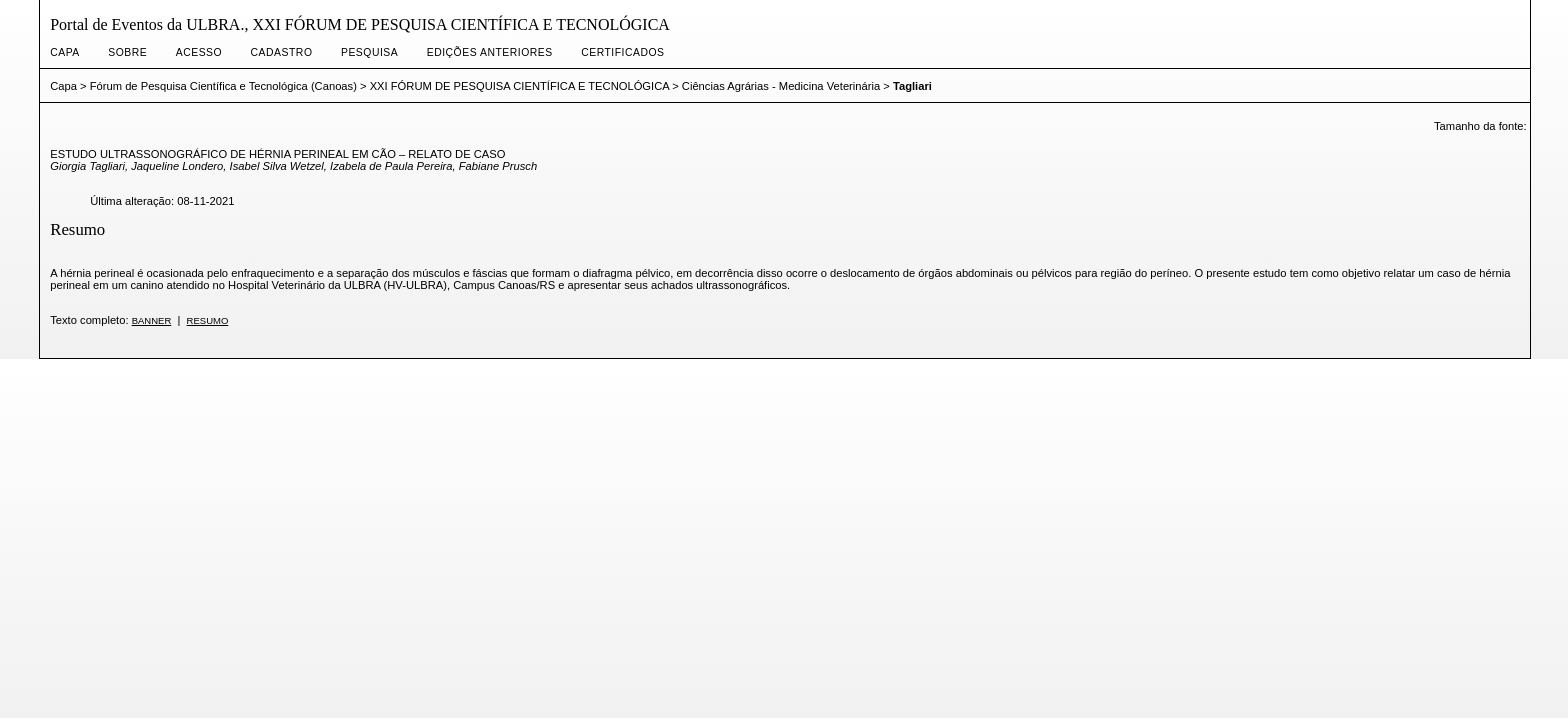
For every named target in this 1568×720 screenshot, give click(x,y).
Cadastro (282, 52)
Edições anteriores (490, 52)
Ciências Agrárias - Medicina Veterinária (781, 86)
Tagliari (912, 86)
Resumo (208, 320)
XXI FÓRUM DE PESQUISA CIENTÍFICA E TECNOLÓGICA (519, 86)
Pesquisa (369, 52)
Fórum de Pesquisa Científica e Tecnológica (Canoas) (223, 86)
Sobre (127, 52)
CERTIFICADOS (622, 52)
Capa (65, 52)
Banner (152, 320)
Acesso (199, 52)
